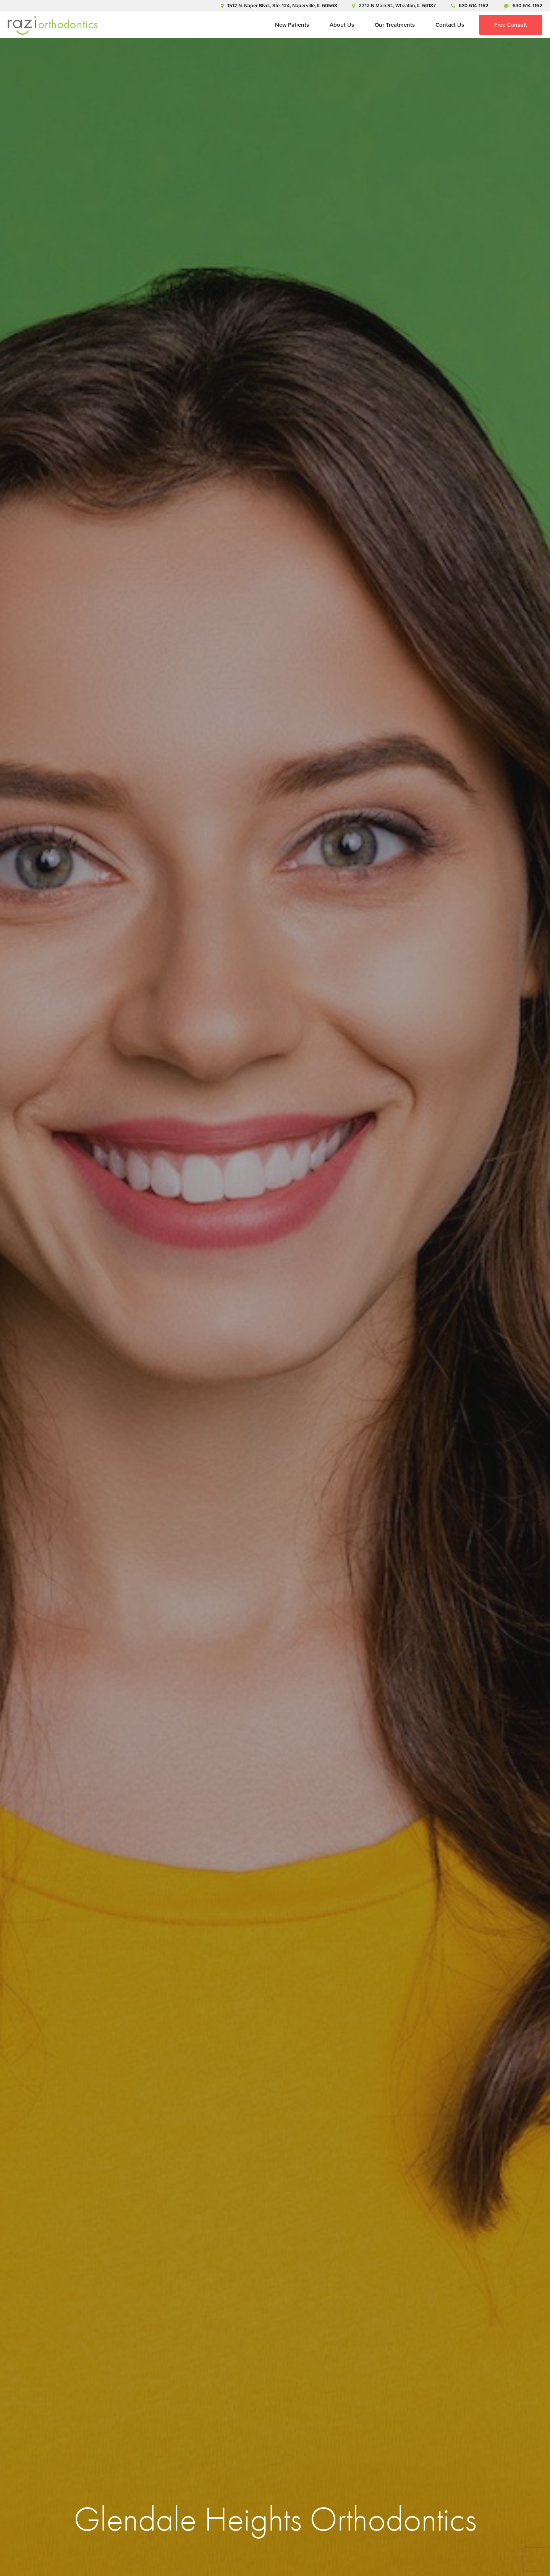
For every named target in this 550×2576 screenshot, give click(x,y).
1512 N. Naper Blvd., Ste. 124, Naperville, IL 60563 (279, 5)
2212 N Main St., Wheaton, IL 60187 (394, 5)
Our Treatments (395, 25)
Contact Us (449, 25)
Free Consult (510, 25)
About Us (342, 25)
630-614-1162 (470, 5)
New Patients (292, 25)
